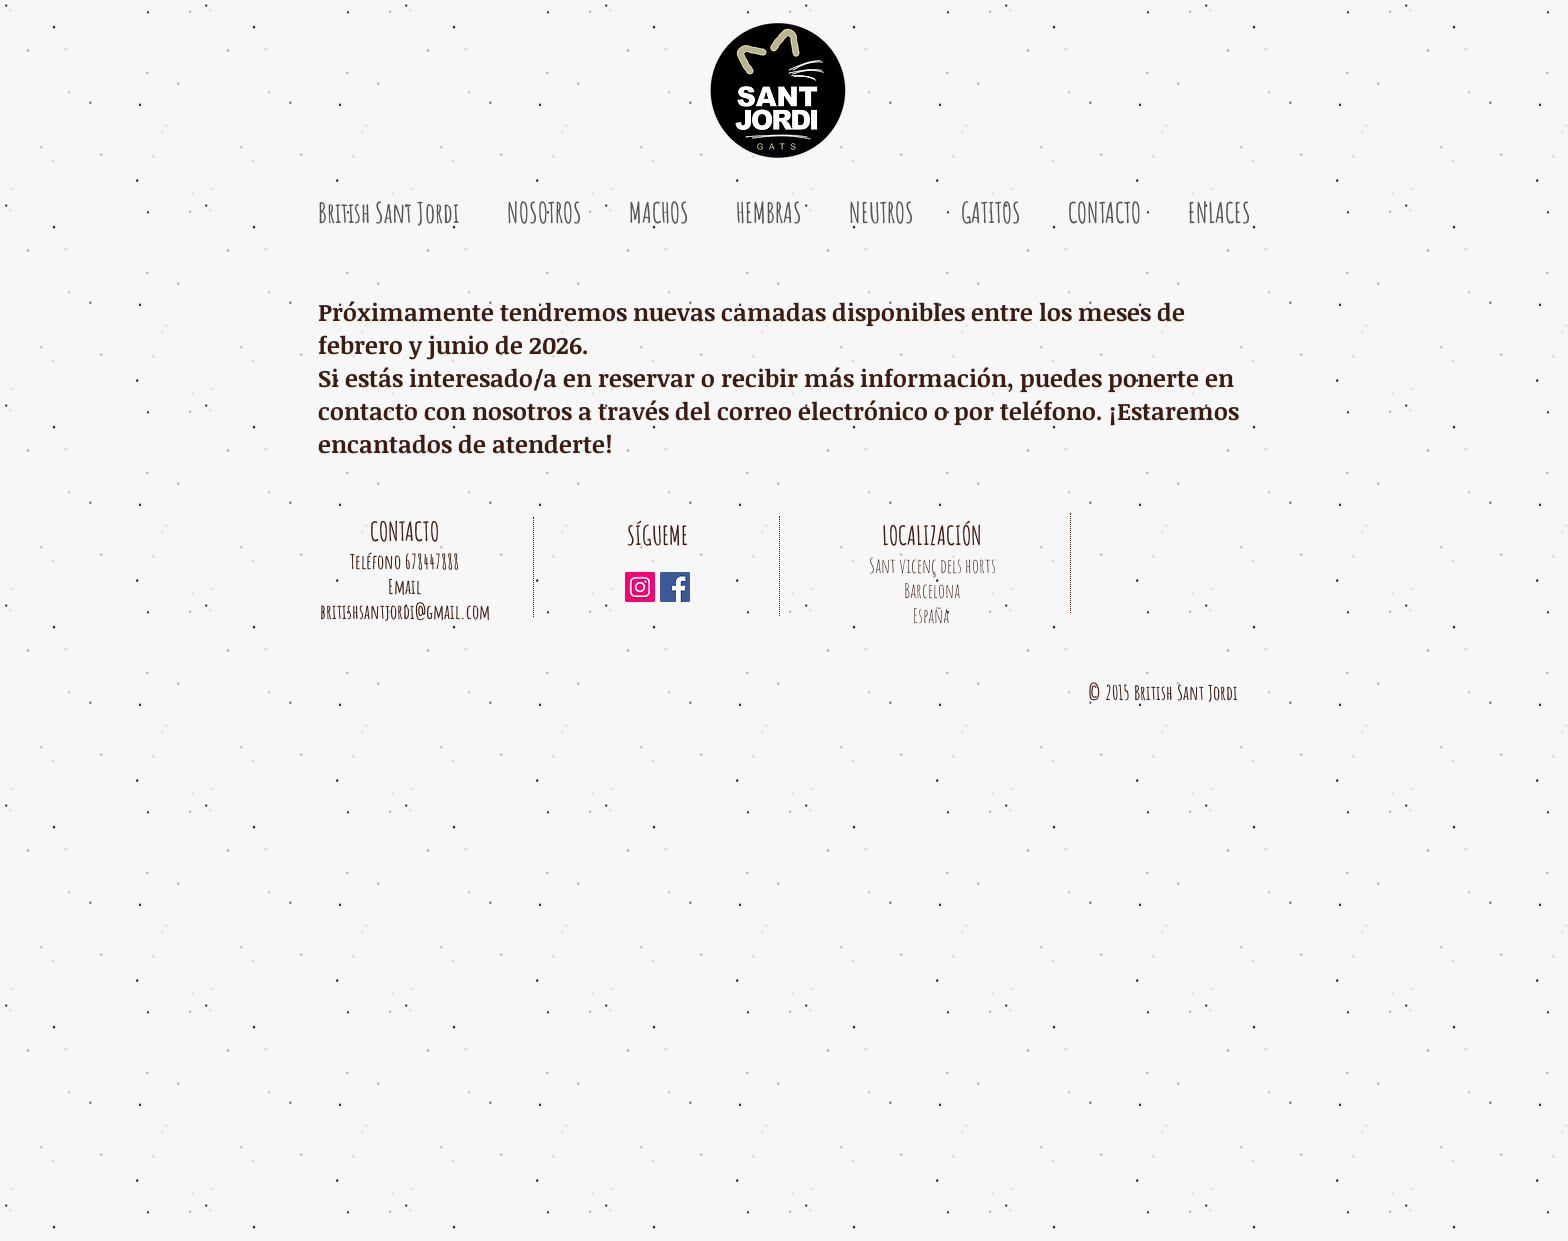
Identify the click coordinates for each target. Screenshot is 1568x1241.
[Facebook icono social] (675, 587)
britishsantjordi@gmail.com (405, 611)
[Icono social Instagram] (640, 587)
